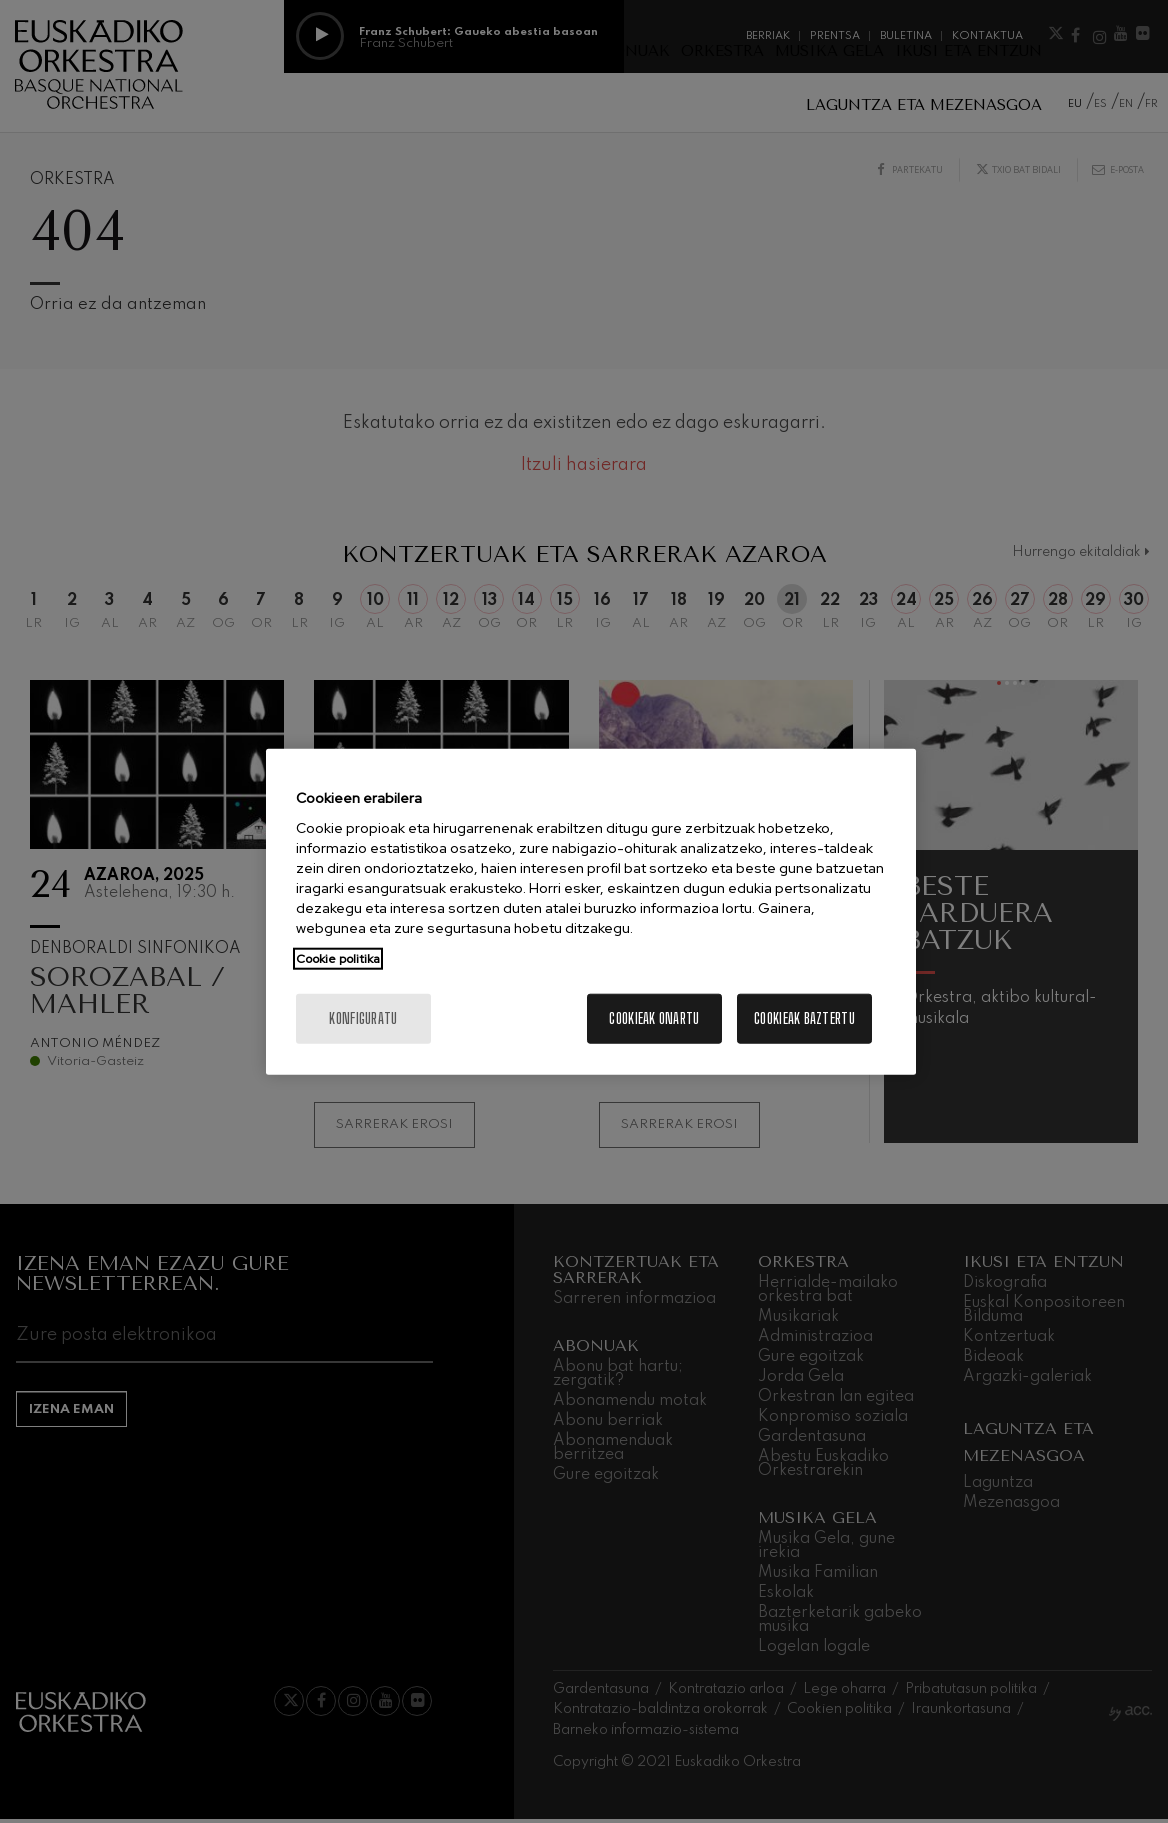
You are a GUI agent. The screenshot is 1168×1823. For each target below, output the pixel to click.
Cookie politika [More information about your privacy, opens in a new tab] (338, 959)
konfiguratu (363, 1018)
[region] (591, 911)
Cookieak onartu (654, 1018)
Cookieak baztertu (804, 1018)
